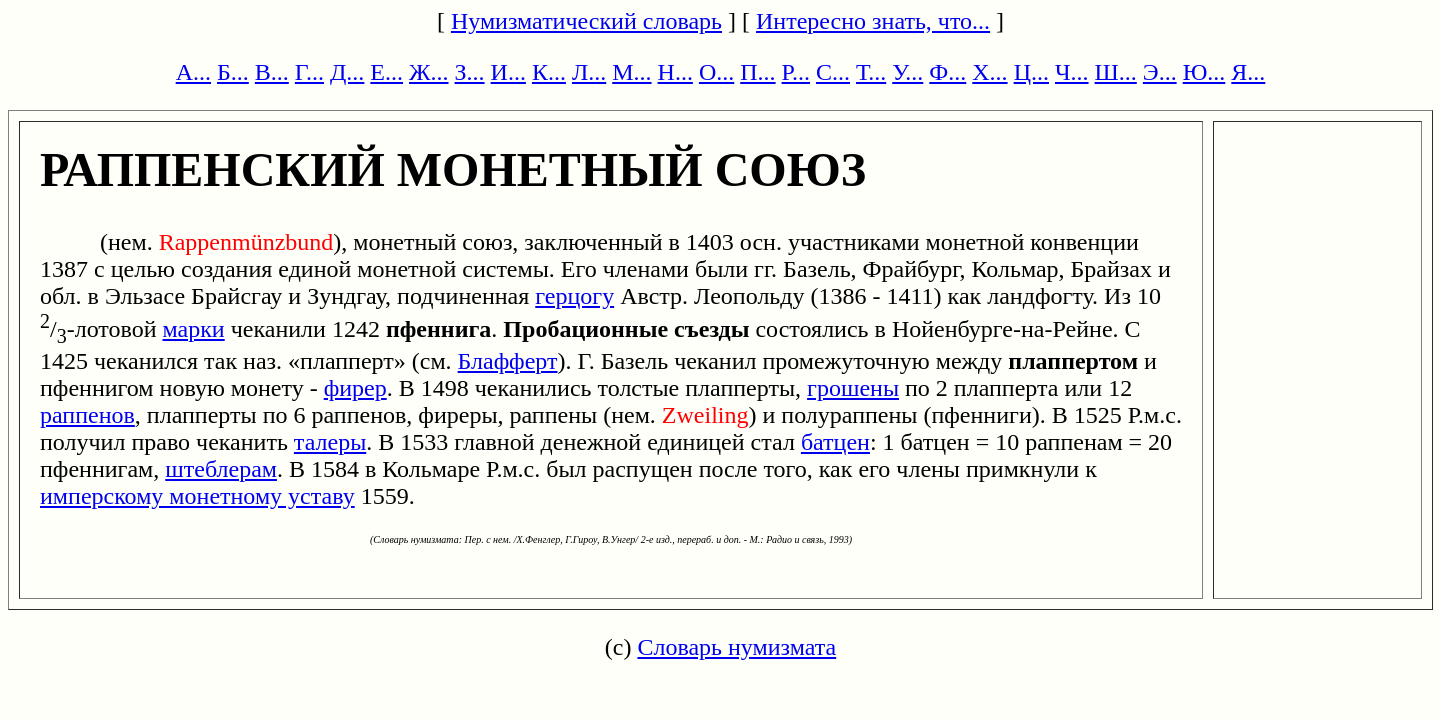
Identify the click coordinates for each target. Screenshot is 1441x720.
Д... (347, 72)
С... (833, 72)
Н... (675, 72)
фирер (355, 388)
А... (193, 72)
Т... (871, 72)
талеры (330, 442)
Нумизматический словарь (586, 21)
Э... (1160, 72)
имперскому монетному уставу (197, 496)
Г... (309, 72)
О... (716, 72)
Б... (233, 72)
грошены (853, 388)
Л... (589, 72)
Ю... (1204, 72)
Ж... (429, 72)
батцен (835, 442)
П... (757, 72)
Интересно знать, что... (873, 21)
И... (508, 72)
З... (470, 72)
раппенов (87, 415)
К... (549, 72)
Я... (1248, 72)
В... (272, 72)
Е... (386, 72)
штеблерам (221, 469)
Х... (989, 72)
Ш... (1116, 72)
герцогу (574, 296)
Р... (796, 72)
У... (907, 72)
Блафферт (508, 361)
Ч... (1072, 72)
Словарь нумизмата (736, 647)
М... (631, 72)
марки (194, 329)
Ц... (1031, 72)
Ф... (947, 72)
